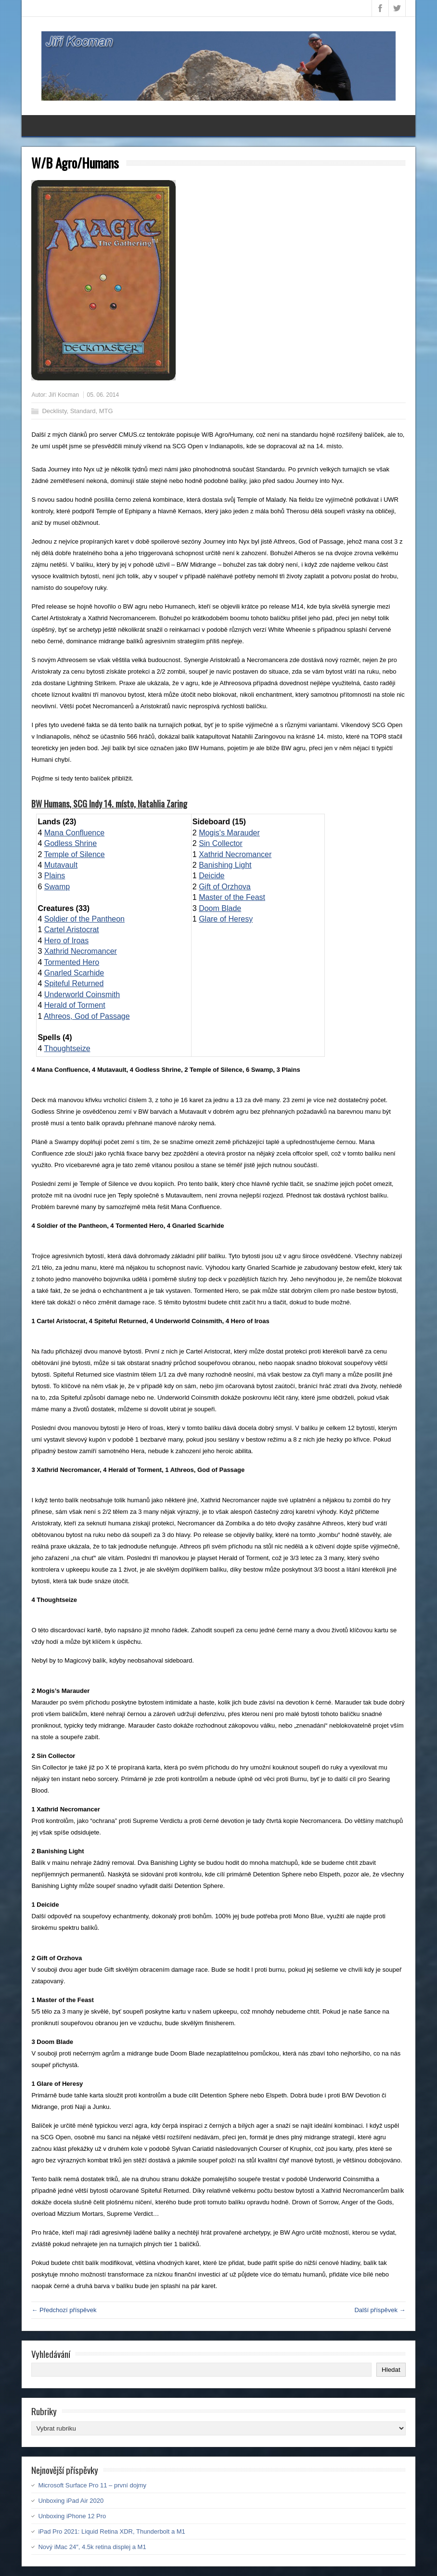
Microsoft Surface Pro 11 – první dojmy (92, 2485)
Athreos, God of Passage (87, 1016)
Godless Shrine (70, 843)
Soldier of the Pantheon (84, 919)
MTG (106, 411)
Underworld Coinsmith (82, 994)
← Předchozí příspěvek (63, 2310)
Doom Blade (220, 908)
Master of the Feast (232, 897)
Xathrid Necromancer (80, 951)
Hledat (391, 2369)
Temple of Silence (74, 854)
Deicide (211, 876)
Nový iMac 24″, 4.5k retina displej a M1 (92, 2546)
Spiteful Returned (74, 983)
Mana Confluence (74, 833)
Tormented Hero (71, 962)
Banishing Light (225, 865)
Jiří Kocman (64, 394)
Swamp (57, 887)
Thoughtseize (67, 1048)
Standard (83, 411)
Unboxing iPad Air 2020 (70, 2500)
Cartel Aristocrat (71, 929)
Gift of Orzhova (225, 887)
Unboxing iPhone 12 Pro (72, 2516)
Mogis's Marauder (229, 833)
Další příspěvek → (379, 2310)
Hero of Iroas (66, 941)
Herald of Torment (74, 1005)
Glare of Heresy (226, 919)
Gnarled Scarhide (74, 973)
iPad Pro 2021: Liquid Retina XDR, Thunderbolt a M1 (111, 2531)
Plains (54, 876)
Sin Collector (221, 843)
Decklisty (54, 411)
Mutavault (60, 865)
